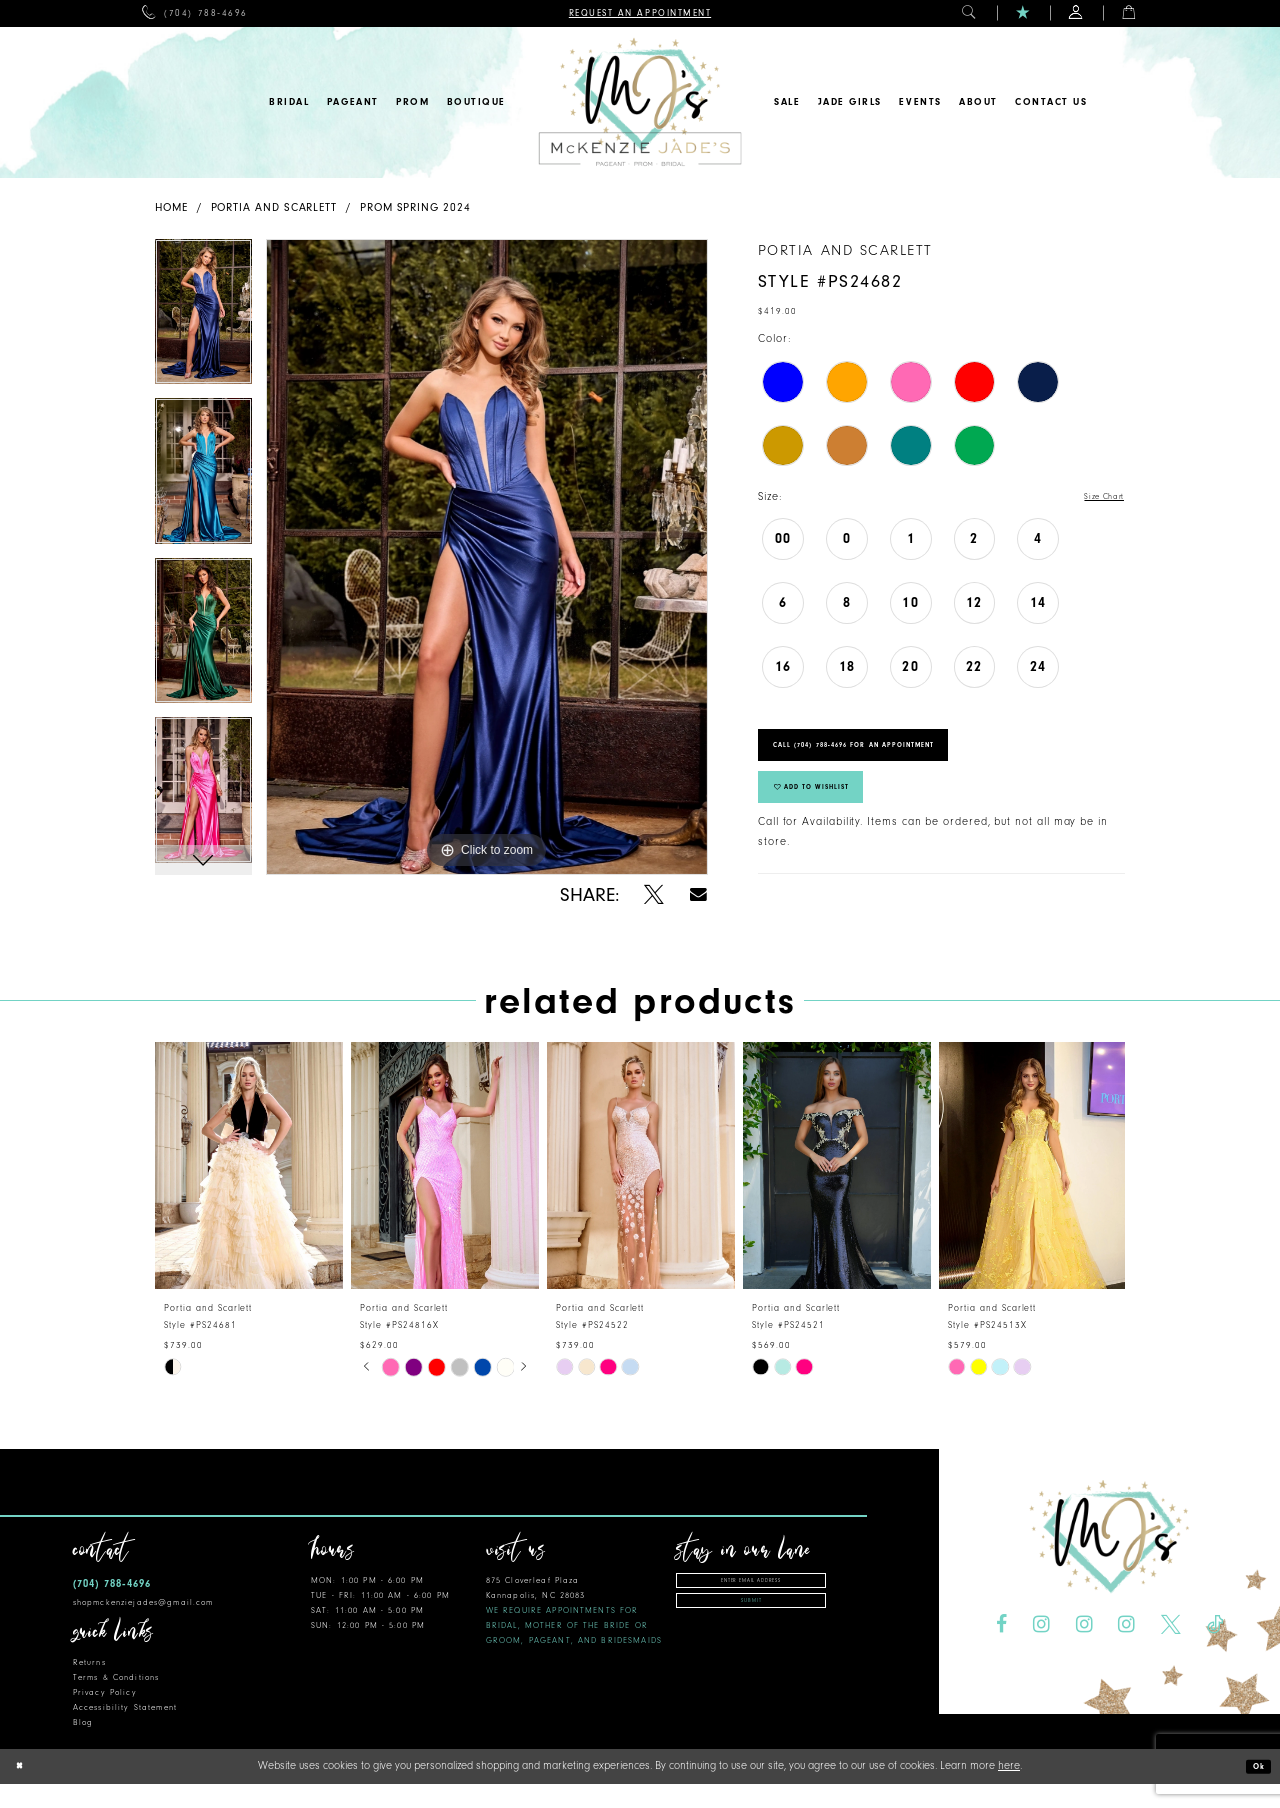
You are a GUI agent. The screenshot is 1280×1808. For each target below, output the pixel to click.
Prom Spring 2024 (415, 207)
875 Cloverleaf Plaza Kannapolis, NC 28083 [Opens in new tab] (574, 1634)
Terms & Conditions (116, 1701)
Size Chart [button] (1096, 497)
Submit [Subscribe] (751, 1636)
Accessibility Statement (125, 1731)
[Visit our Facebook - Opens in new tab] (1001, 1649)
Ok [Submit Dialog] (1255, 1790)
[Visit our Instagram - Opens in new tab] (1041, 1649)
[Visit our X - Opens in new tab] (1171, 1649)
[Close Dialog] (23, 1790)
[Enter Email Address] (751, 1607)
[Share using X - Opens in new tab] (654, 895)
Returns (89, 1686)
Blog (83, 1746)
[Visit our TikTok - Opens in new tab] (1215, 1649)
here (1009, 1789)
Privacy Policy (105, 1716)
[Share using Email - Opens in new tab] (698, 894)
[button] (969, 13)
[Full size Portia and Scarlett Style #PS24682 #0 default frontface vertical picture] (487, 557)
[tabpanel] (203, 319)
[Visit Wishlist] (1023, 13)
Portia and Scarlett (274, 207)
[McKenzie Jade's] (639, 102)
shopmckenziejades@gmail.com (143, 1626)
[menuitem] (194, 13)
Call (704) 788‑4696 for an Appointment (898, 758)
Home (171, 207)
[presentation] (249, 1189)
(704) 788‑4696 (112, 1607)
